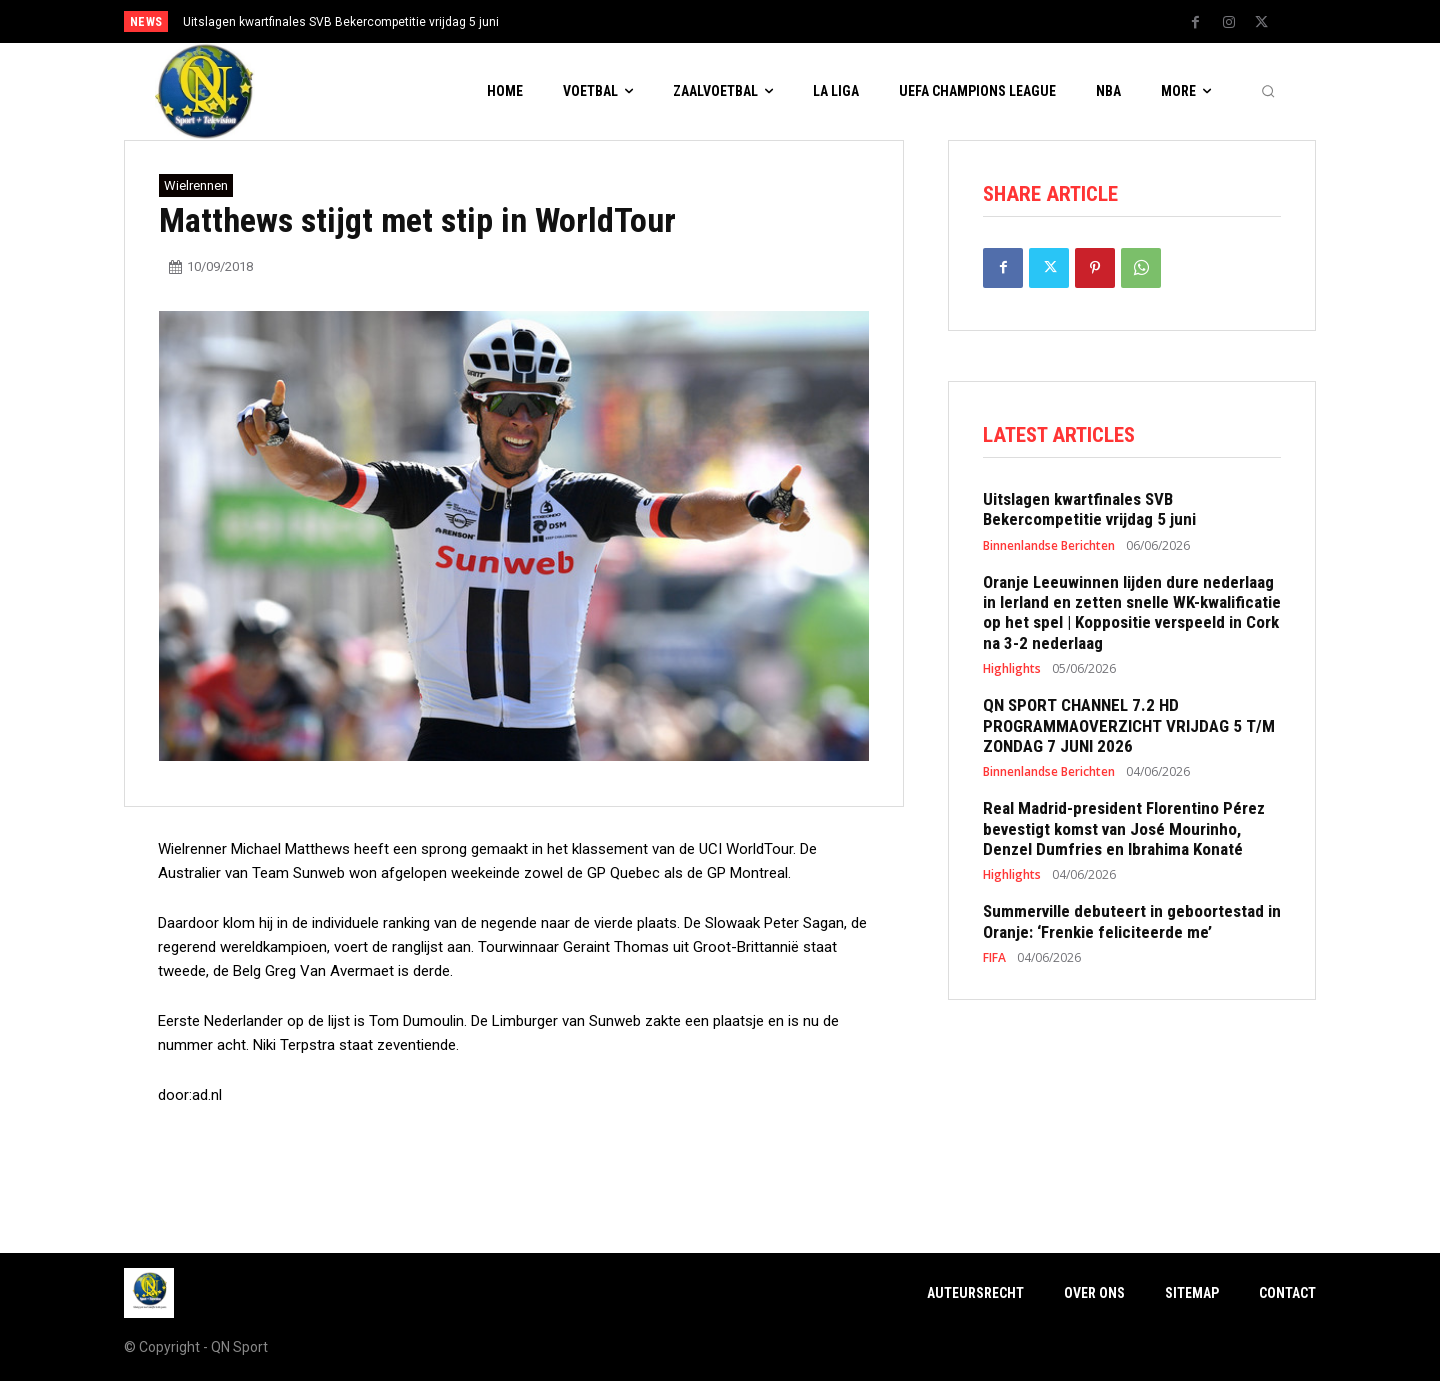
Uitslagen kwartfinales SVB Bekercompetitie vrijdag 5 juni (341, 22)
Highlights (1012, 669)
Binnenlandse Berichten (1049, 546)
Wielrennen (196, 185)
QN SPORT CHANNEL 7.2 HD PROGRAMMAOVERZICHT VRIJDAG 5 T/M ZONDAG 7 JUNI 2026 (1129, 725)
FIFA (994, 958)
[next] (786, 21)
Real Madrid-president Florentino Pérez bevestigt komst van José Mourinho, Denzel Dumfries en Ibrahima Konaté (1124, 828)
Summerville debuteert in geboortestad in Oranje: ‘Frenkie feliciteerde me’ (1132, 921)
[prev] (754, 21)
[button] (1268, 92)
